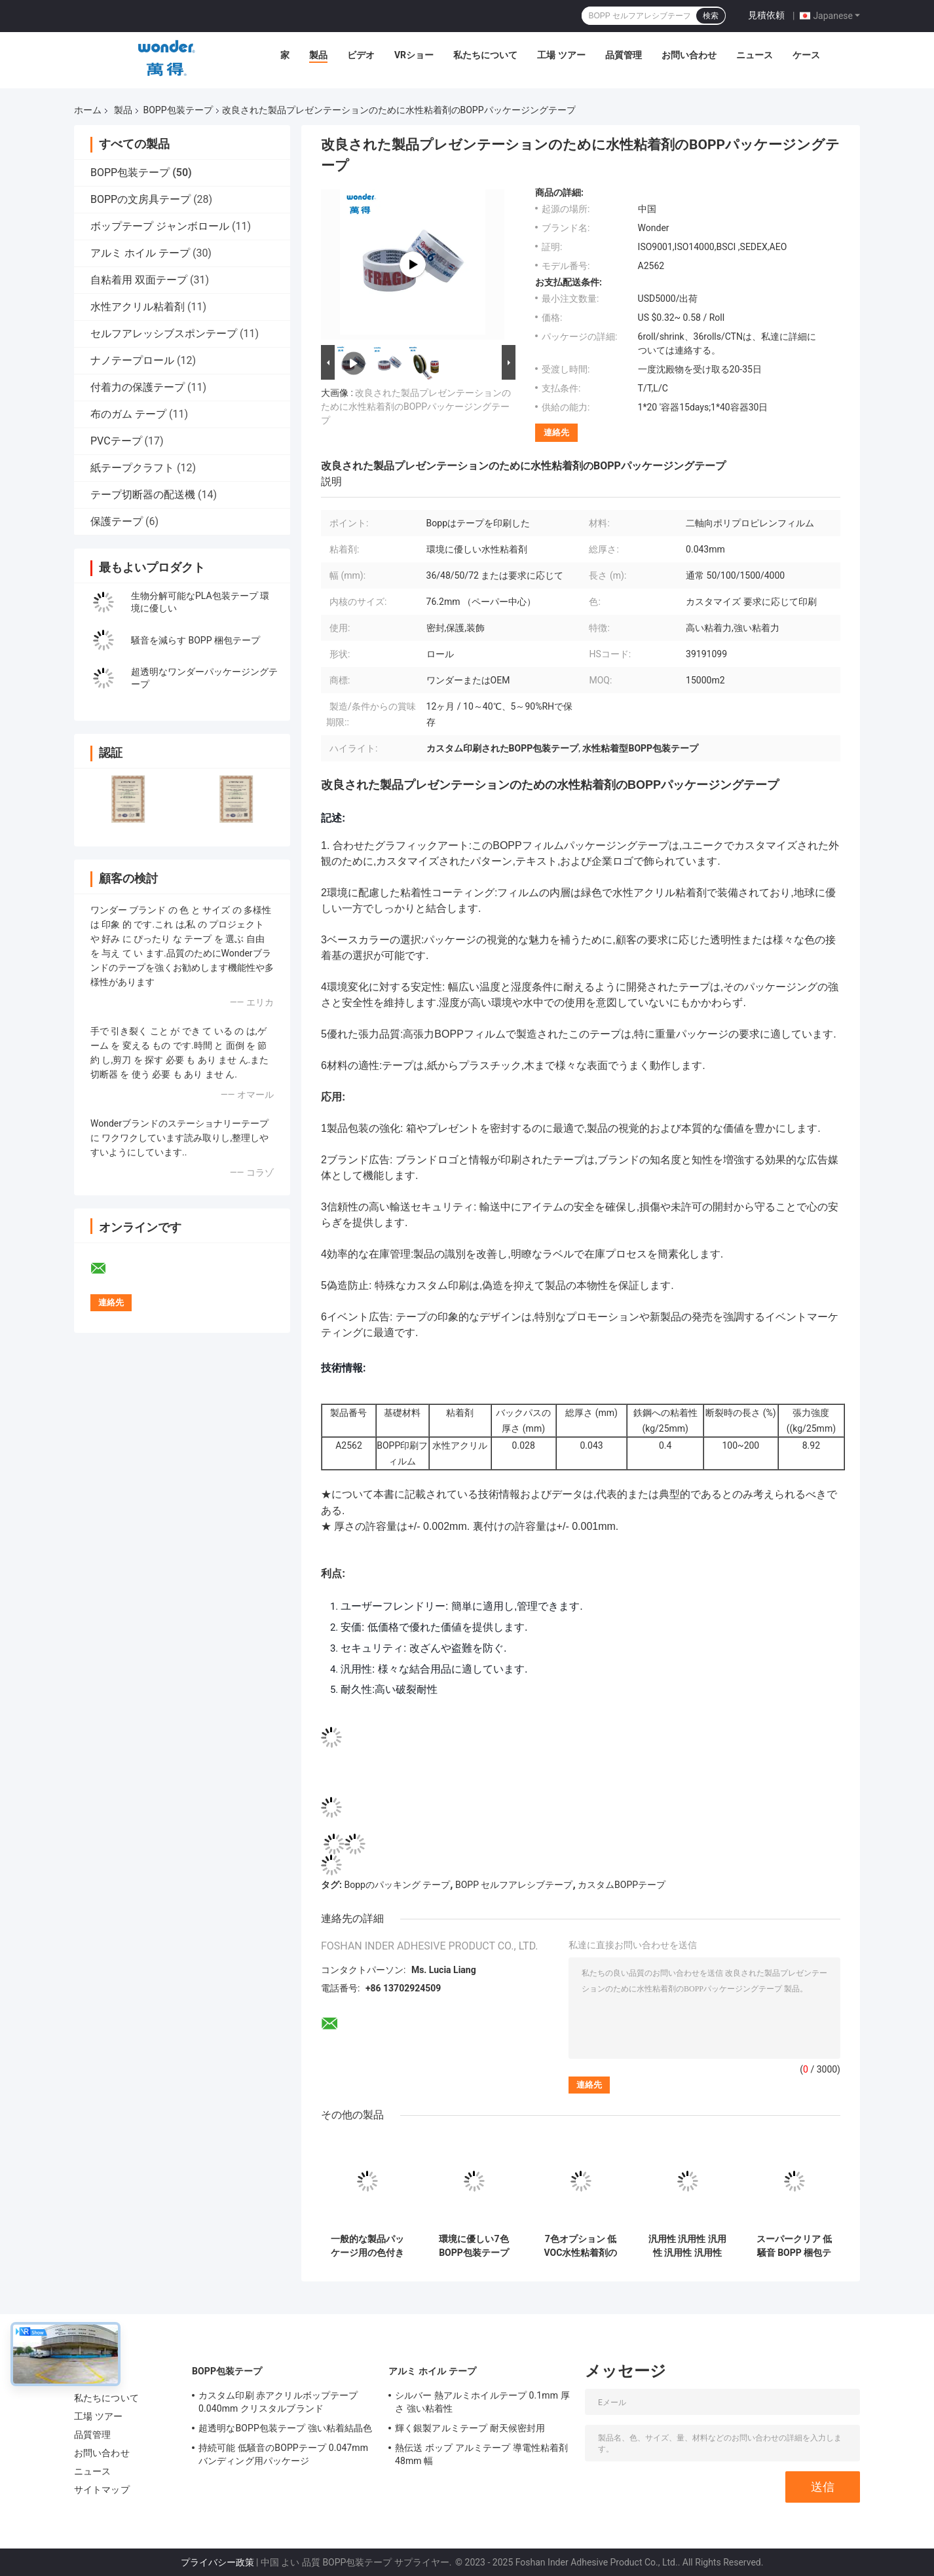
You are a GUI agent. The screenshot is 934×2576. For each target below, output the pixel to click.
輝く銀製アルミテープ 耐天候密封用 (470, 2428)
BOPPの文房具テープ (140, 199)
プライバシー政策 (217, 2562)
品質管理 (623, 55)
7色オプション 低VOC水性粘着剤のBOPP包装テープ (581, 2246)
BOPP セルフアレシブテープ (514, 1884)
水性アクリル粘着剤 (137, 306)
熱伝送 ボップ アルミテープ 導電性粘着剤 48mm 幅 (482, 2454)
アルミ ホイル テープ (140, 253)
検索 (711, 15)
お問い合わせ (689, 55)
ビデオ (361, 55)
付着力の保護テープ (137, 387)
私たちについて (485, 55)
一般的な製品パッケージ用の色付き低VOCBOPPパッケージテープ (367, 2246)
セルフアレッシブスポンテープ (163, 333)
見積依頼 (766, 15)
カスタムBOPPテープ (621, 1884)
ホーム (88, 110)
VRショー (414, 55)
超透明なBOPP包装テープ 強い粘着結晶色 (285, 2428)
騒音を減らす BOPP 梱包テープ (195, 640)
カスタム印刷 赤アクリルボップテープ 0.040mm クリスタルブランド (278, 2402)
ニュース (754, 55)
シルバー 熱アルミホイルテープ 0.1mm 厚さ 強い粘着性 (482, 2402)
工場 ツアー (561, 55)
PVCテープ (116, 441)
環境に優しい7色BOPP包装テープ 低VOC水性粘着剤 (474, 2246)
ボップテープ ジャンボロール (159, 226)
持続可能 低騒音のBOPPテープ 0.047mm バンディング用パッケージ (283, 2454)
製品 (318, 55)
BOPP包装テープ (177, 110)
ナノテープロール (132, 360)
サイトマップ (102, 2489)
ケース (806, 55)
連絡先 (556, 432)
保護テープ (116, 521)
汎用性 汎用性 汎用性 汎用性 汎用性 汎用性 (687, 2246)
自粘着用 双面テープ (138, 280)
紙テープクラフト (132, 468)
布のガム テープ (128, 414)
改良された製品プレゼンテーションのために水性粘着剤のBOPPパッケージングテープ (416, 407)
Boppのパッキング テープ (397, 1884)
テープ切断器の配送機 (142, 494)
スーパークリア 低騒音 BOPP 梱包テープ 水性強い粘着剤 (794, 2246)
